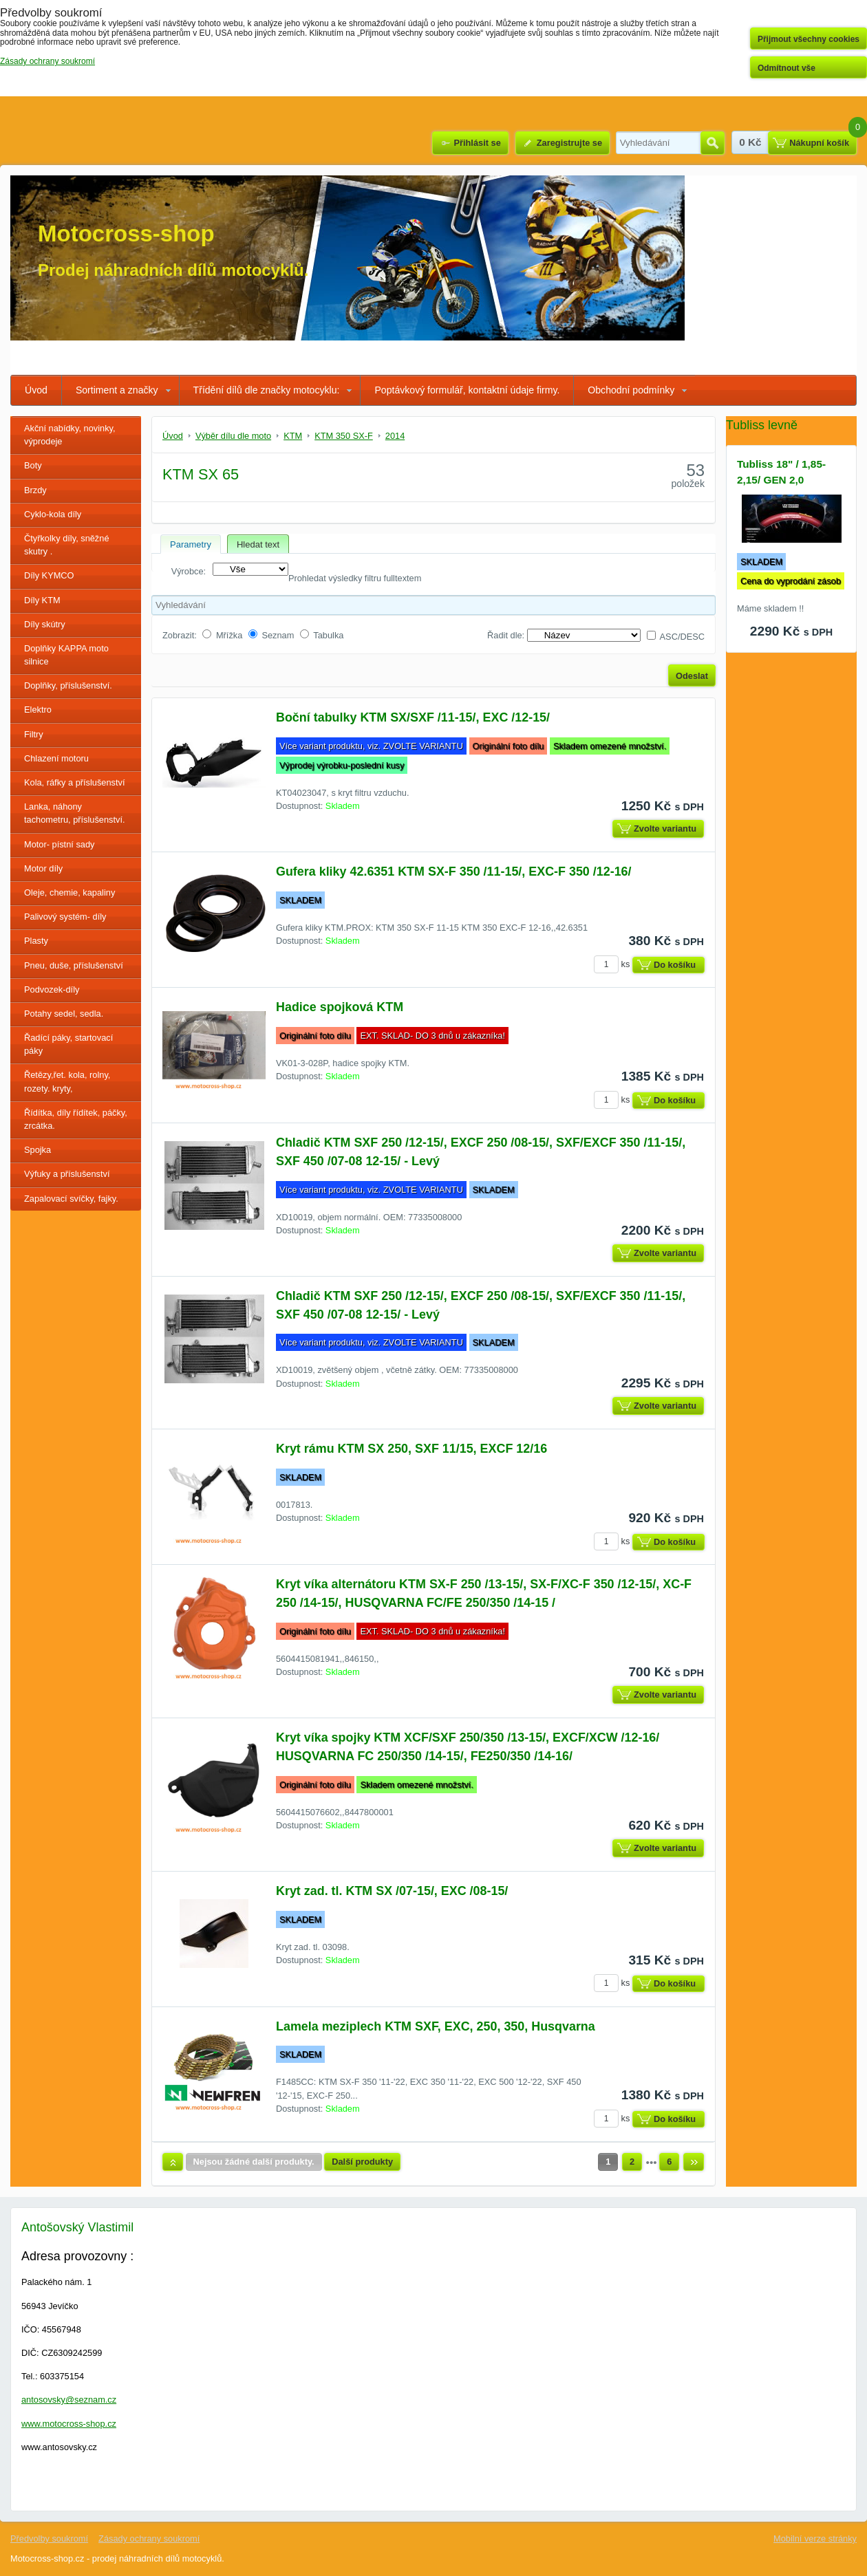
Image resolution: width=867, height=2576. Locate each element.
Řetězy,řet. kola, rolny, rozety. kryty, (67, 1081)
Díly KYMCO (49, 575)
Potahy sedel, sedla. (63, 1013)
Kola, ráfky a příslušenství (74, 782)
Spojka (37, 1150)
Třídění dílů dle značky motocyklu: (266, 390)
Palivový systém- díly (65, 916)
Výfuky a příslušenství (66, 1174)
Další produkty (362, 2161)
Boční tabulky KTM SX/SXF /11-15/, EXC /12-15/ (413, 717)
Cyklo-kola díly (52, 514)
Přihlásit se (476, 143)
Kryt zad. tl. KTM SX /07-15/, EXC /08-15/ (392, 1891)
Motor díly (43, 868)
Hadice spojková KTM (339, 1007)
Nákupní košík (819, 143)
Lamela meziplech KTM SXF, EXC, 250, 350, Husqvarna (435, 2026)
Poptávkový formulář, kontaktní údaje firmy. (466, 390)
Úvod (36, 390)
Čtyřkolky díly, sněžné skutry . (66, 544)
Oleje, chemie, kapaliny (69, 892)
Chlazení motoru (56, 758)
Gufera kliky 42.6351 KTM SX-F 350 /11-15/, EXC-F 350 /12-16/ (454, 871)
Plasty (36, 940)
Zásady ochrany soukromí (149, 2538)
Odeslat (692, 676)
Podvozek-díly (51, 989)
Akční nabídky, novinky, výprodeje (70, 434)
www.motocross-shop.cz (68, 2423)
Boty (33, 465)
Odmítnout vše (786, 68)
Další (693, 2162)
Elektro (38, 709)
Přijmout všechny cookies (808, 39)
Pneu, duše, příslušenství (73, 965)
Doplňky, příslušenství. (68, 685)
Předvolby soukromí (49, 2538)
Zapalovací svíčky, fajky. (71, 1198)
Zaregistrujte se (569, 143)
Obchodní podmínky (631, 390)
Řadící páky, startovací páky (68, 1044)
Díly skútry (44, 624)
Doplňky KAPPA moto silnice (66, 655)
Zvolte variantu (665, 828)
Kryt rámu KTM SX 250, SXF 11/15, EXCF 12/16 (411, 1448)
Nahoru (172, 2162)
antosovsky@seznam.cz (68, 2399)
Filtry (33, 734)
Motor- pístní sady (59, 844)
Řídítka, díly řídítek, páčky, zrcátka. (75, 1119)
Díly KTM (42, 600)
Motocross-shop (126, 233)
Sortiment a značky (117, 390)
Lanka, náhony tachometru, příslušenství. (74, 813)
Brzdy (35, 490)
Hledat (712, 143)
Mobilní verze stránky (815, 2538)
